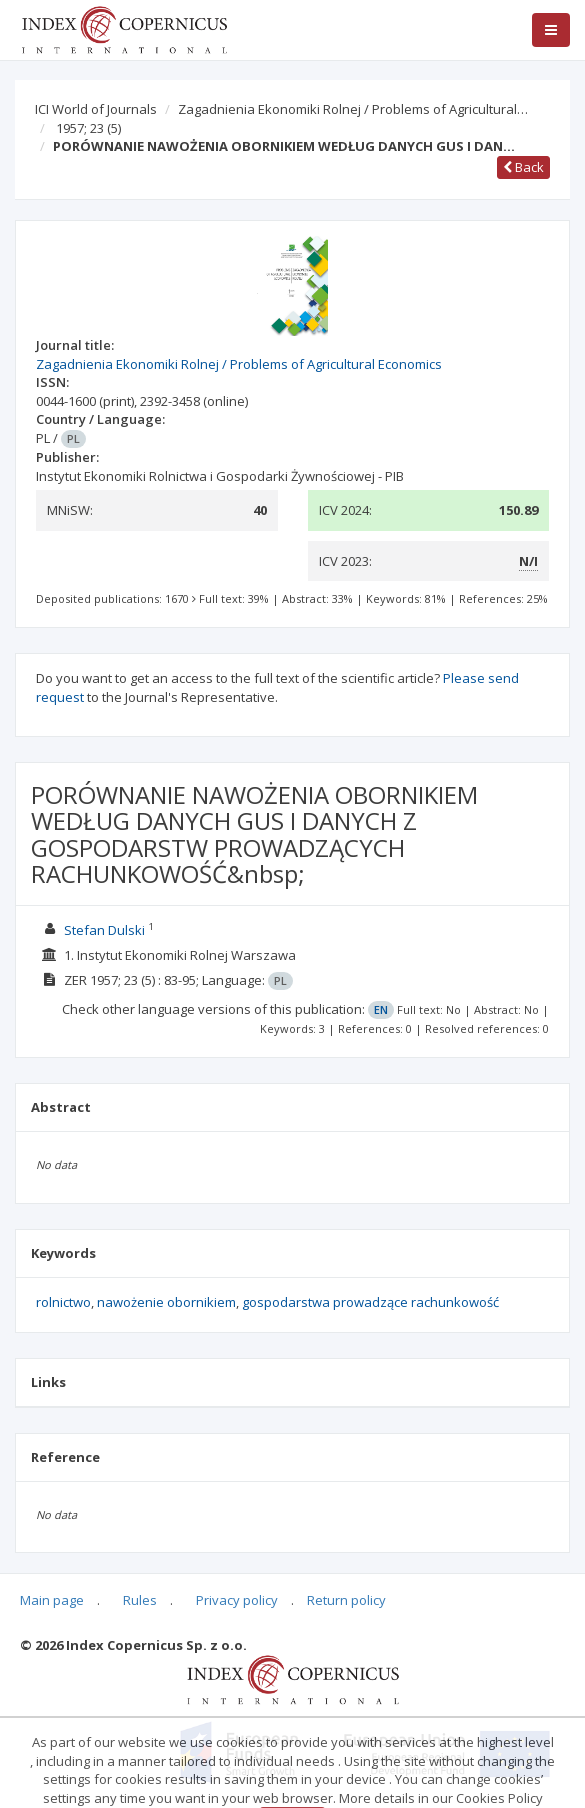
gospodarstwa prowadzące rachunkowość (370, 1302)
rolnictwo (63, 1302)
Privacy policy (237, 1600)
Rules (140, 1600)
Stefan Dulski (104, 930)
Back (523, 167)
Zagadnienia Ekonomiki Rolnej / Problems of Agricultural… (353, 109)
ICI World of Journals (96, 109)
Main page (52, 1600)
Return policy (346, 1600)
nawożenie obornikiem (166, 1302)
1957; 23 (88, 128)
